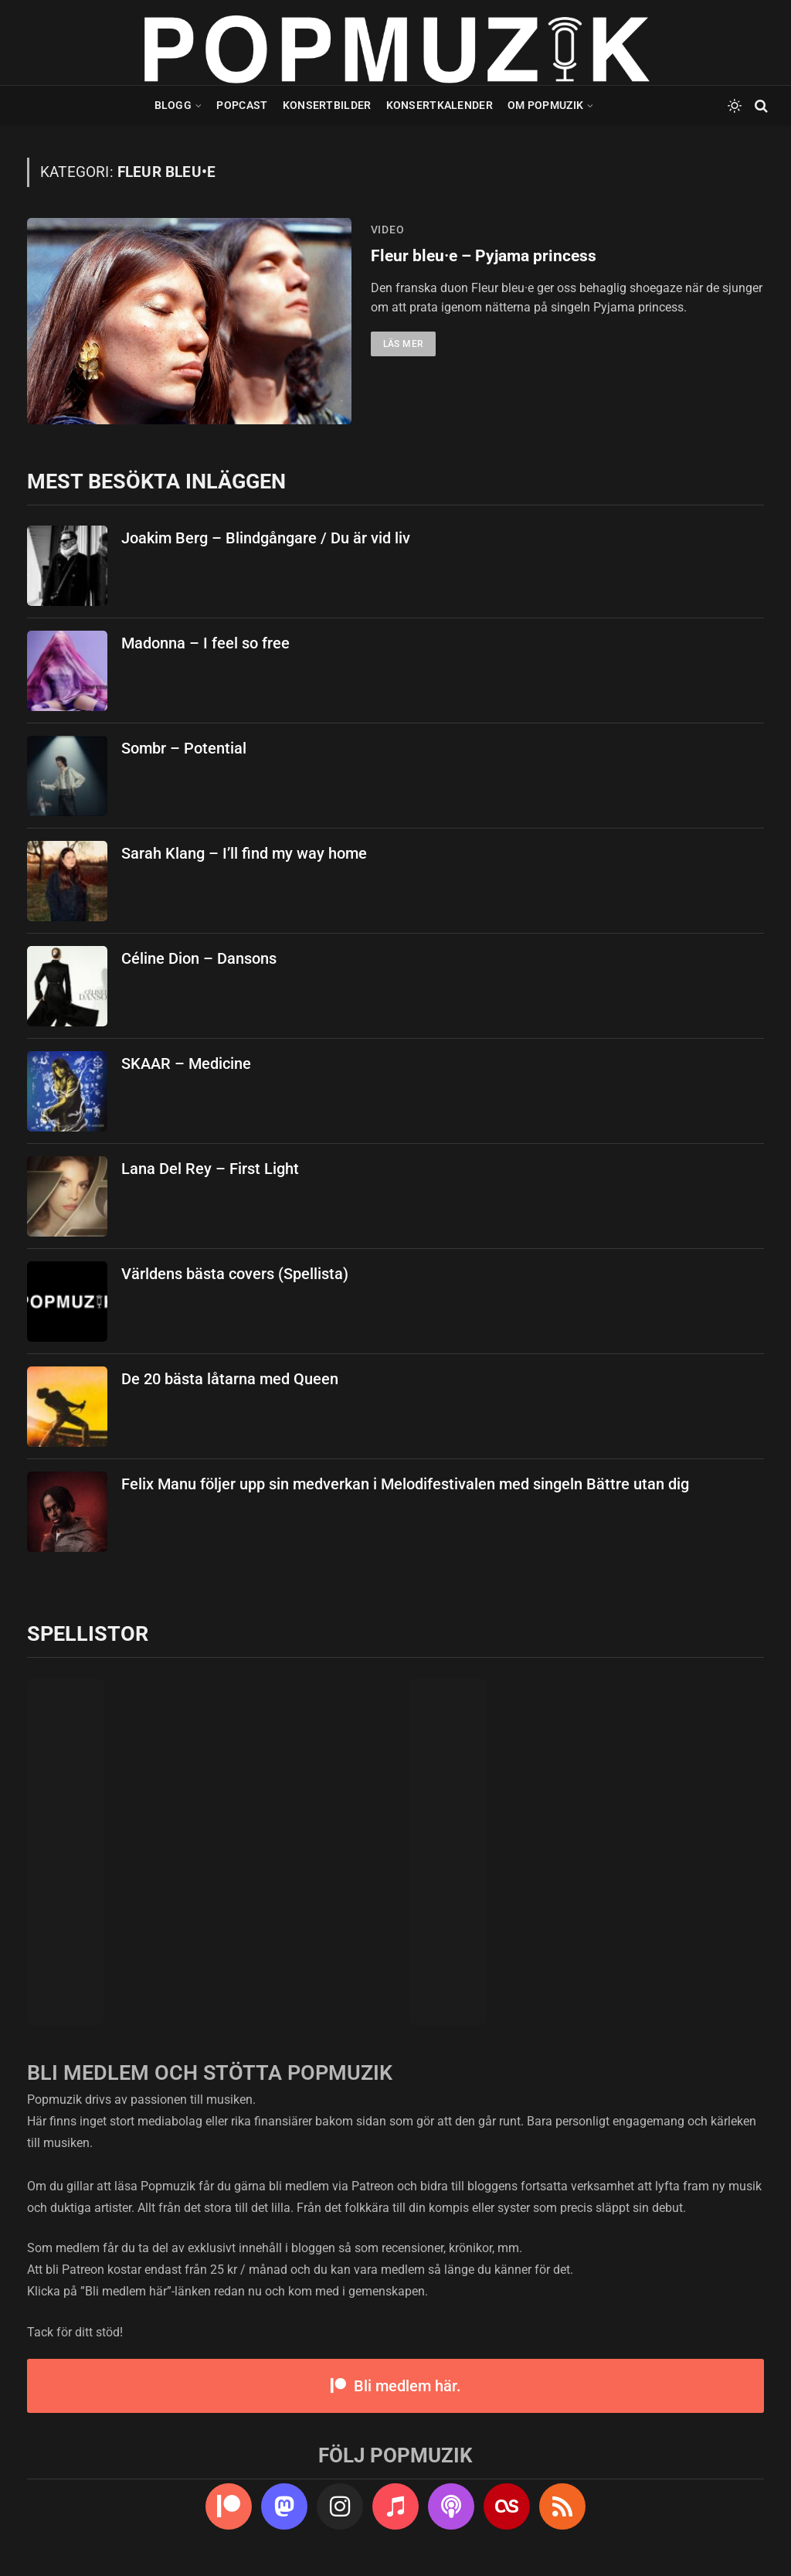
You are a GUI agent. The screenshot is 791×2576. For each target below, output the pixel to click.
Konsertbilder (327, 105)
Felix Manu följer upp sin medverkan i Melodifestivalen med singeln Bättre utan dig (405, 1484)
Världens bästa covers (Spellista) (234, 1273)
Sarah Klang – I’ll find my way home (244, 853)
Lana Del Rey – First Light (210, 1168)
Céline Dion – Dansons (199, 958)
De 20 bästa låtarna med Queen (229, 1379)
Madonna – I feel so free (205, 643)
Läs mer (403, 344)
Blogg (173, 105)
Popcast (241, 105)
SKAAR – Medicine (186, 1063)
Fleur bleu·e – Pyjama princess (483, 256)
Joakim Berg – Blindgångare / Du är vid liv (265, 538)
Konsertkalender (439, 105)
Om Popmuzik (545, 105)
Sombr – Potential (183, 748)
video (388, 229)
